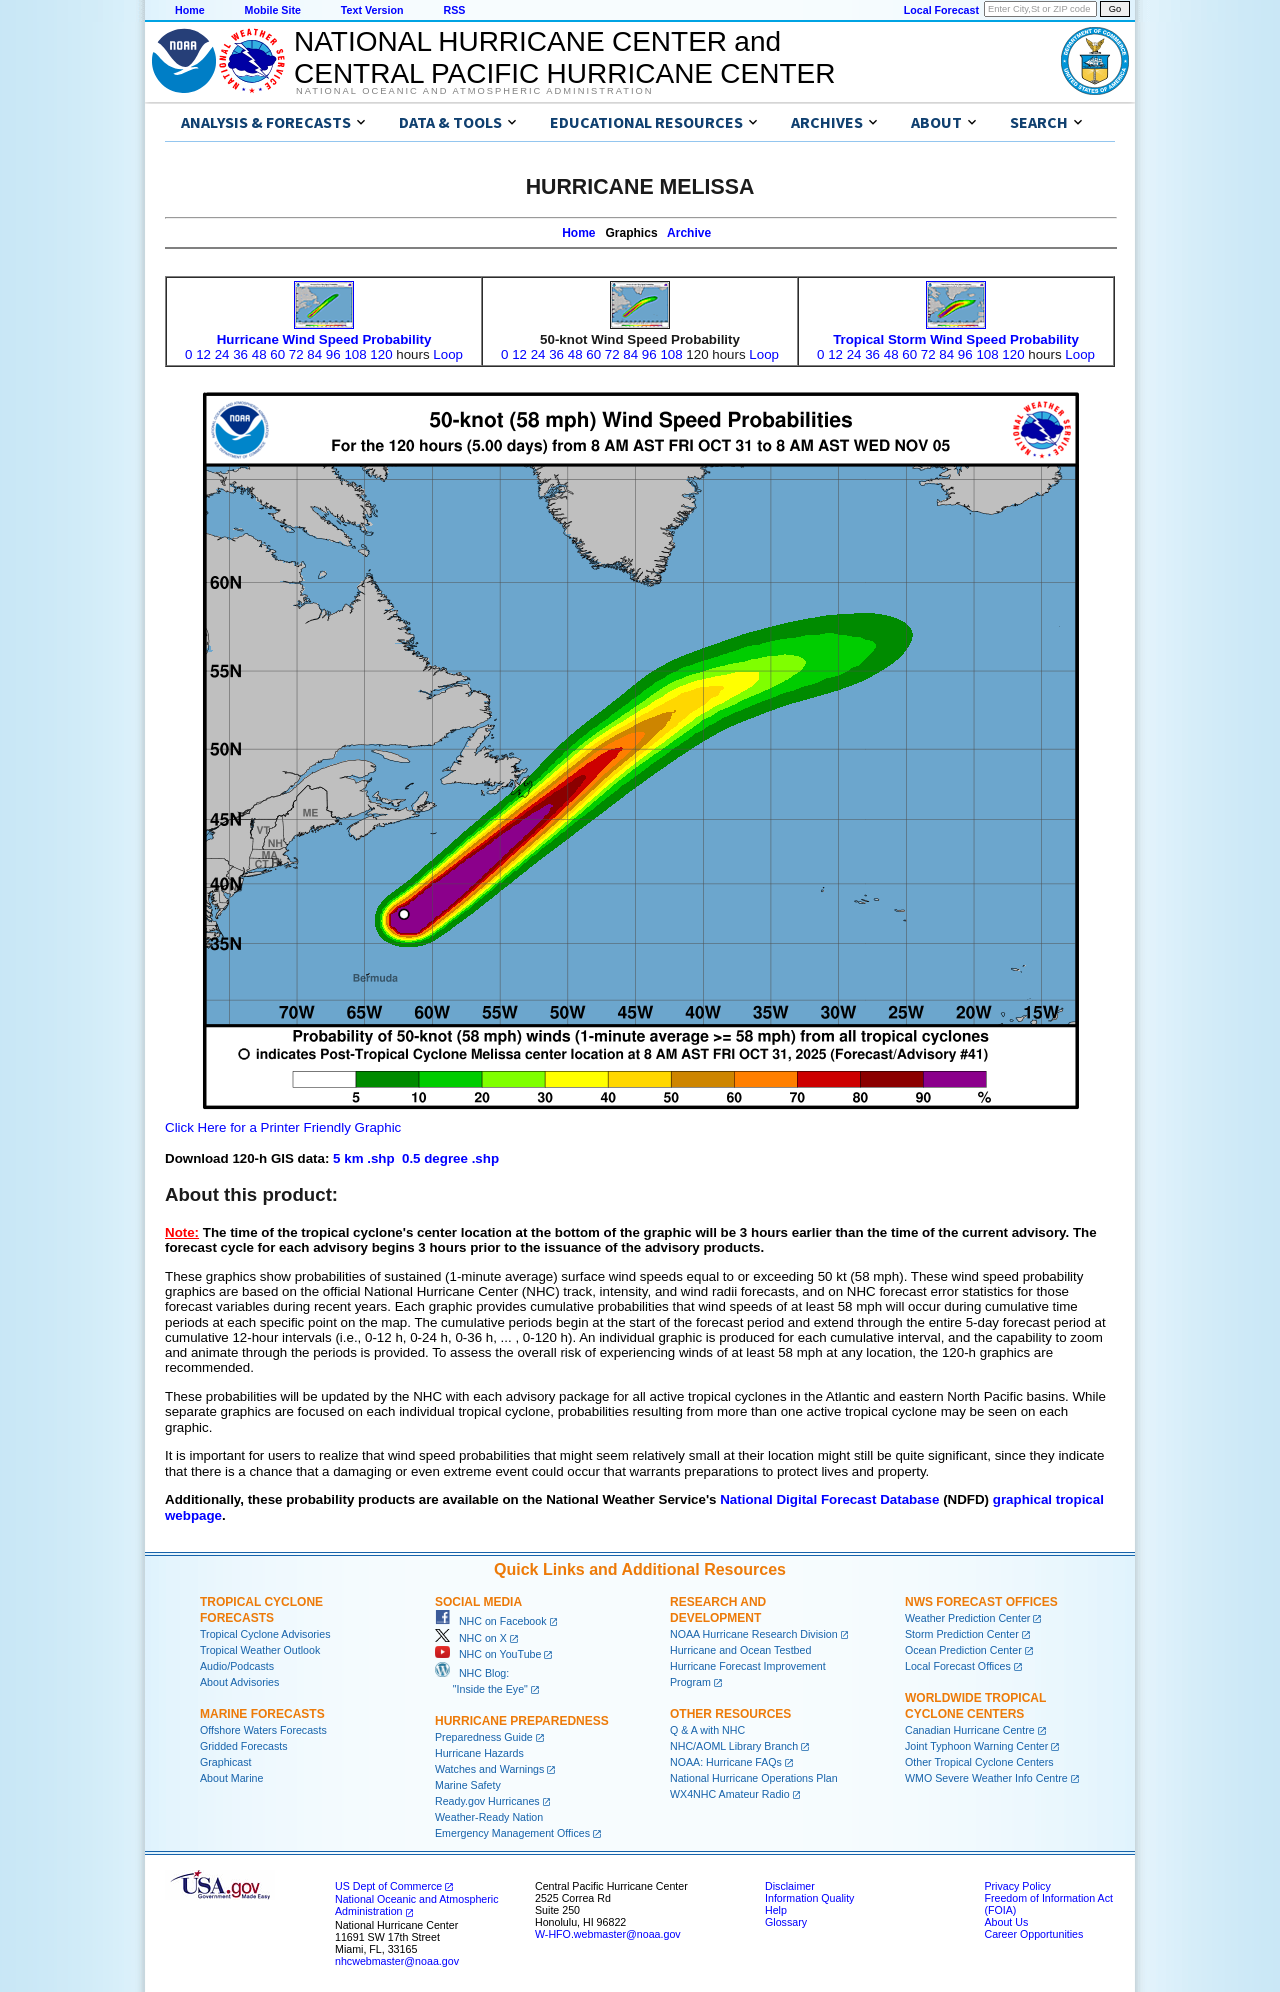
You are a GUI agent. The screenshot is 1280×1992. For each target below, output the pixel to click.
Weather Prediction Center (967, 1618)
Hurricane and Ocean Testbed (740, 1650)
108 (355, 354)
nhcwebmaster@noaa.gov (397, 1961)
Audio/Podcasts (237, 1666)
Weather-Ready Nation (489, 1817)
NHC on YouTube (488, 1654)
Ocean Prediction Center (963, 1650)
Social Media (478, 1602)
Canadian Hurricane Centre (970, 1730)
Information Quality (809, 1898)
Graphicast (226, 1762)
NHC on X (471, 1638)
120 (381, 354)
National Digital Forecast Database (829, 1499)
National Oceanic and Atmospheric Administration (474, 91)
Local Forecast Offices (958, 1666)
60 (277, 354)
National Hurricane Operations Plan (754, 1778)
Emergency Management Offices (512, 1833)
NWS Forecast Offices (981, 1602)
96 (333, 354)
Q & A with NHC (707, 1730)
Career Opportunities (1033, 1934)
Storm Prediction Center (962, 1634)
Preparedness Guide (484, 1737)
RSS (454, 10)
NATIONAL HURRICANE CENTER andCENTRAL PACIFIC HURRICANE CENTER (564, 57)
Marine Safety (468, 1785)
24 (222, 354)
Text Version (372, 10)
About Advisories (239, 1682)
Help (776, 1910)
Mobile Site (273, 10)
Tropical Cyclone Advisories (265, 1634)
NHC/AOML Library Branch (734, 1746)
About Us (1006, 1922)
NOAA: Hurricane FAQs (726, 1762)
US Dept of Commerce (388, 1886)
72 (296, 354)
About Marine (231, 1778)
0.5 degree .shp (450, 1158)
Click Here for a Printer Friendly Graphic (283, 1127)
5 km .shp (363, 1158)
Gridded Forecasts (244, 1746)
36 (240, 354)
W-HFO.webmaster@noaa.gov (608, 1934)
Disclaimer (790, 1886)
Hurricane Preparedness (522, 1721)
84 (314, 354)
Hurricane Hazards (479, 1753)
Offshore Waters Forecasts (263, 1730)
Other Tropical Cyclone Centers (979, 1762)
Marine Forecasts (262, 1714)
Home (190, 10)
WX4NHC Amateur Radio (730, 1794)
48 (259, 354)
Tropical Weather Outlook (260, 1650)
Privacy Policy (1017, 1886)
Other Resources (730, 1714)
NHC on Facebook (491, 1621)
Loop (448, 354)
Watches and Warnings (489, 1769)
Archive (689, 233)
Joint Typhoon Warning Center (976, 1746)
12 (203, 354)
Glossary (786, 1922)
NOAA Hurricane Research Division (754, 1634)
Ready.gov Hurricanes (487, 1801)
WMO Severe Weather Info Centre (986, 1778)
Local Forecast (941, 10)
